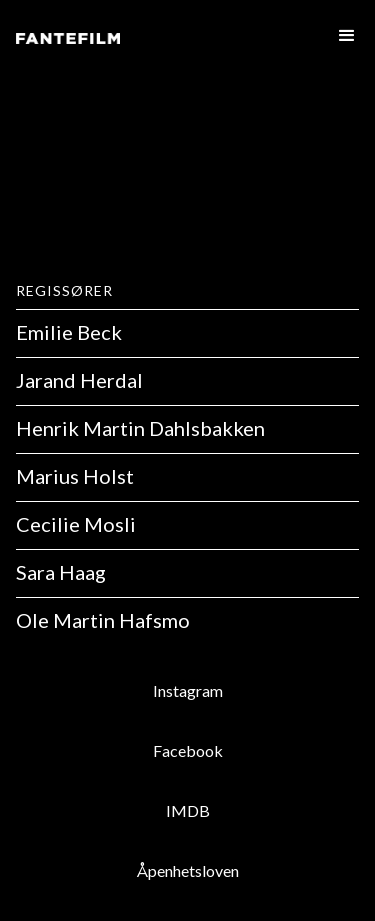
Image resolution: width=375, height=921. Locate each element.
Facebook (188, 750)
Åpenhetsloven (188, 870)
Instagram (188, 690)
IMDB (188, 810)
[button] (343, 36)
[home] (68, 41)
